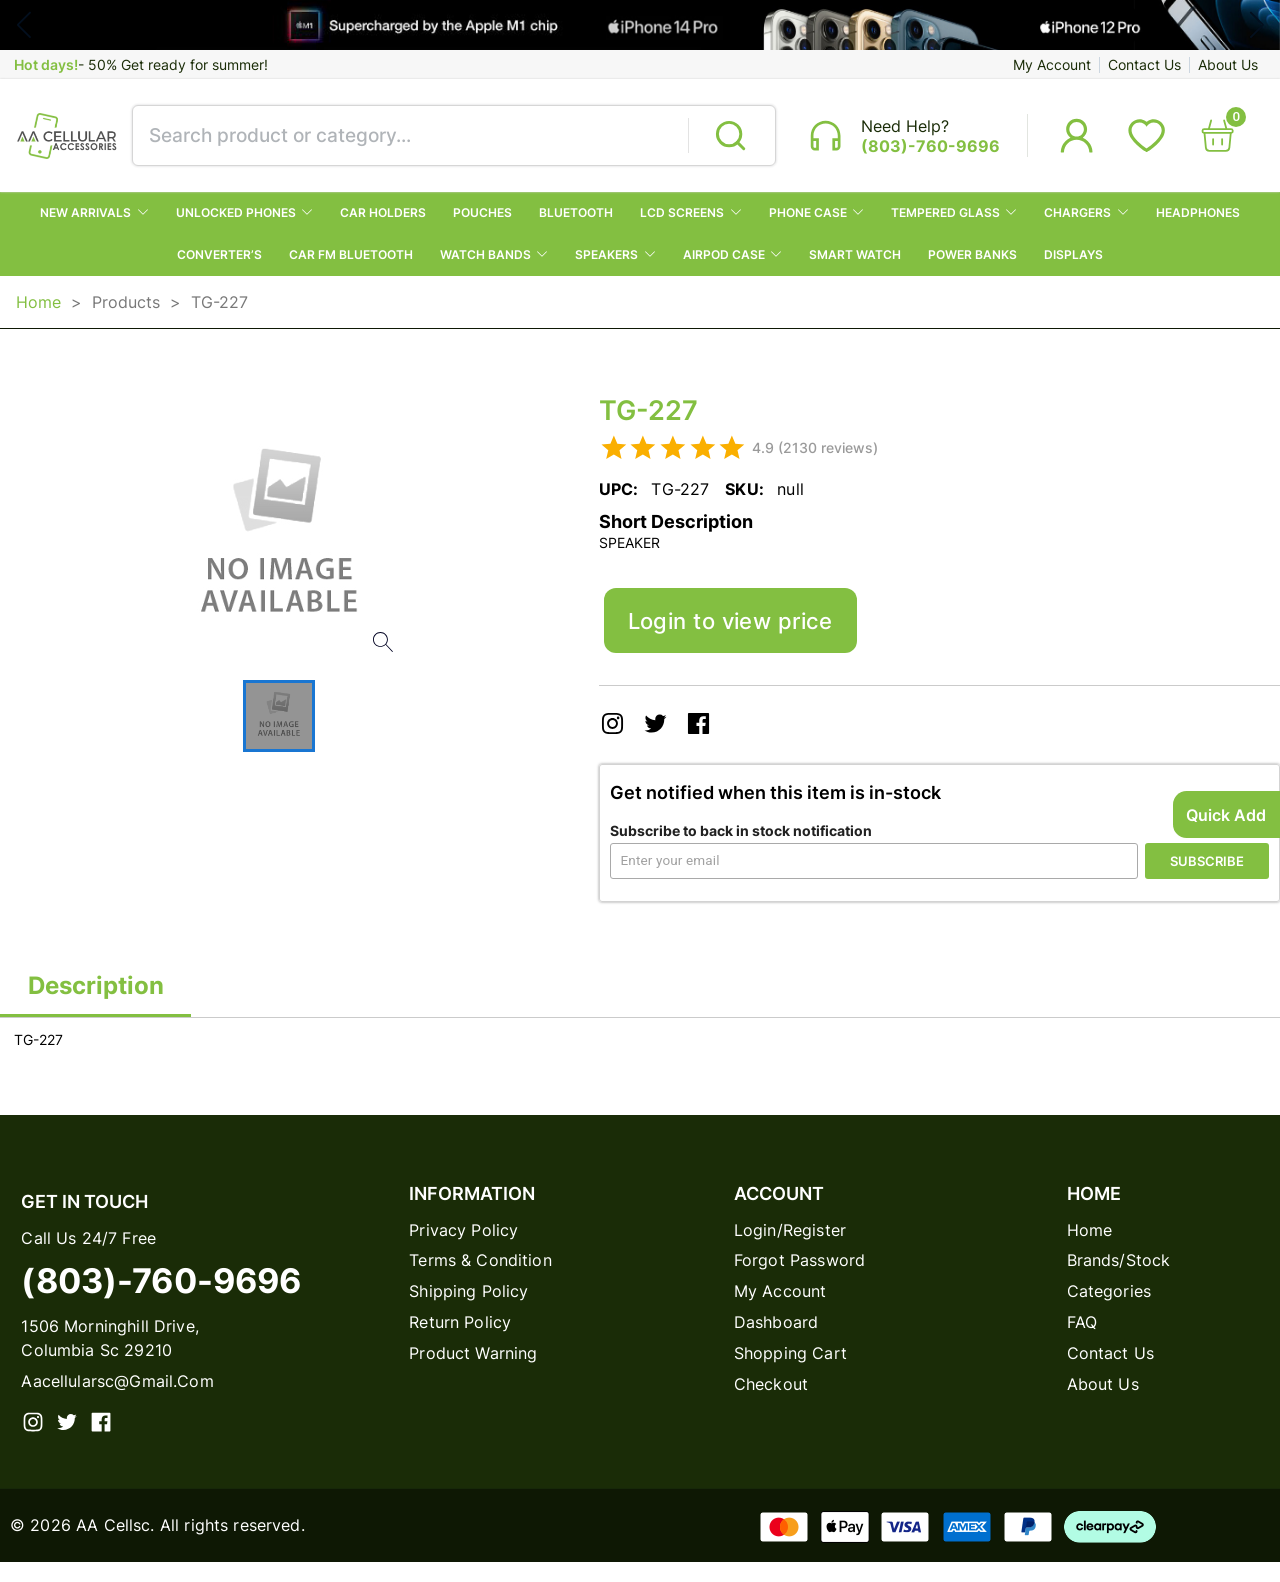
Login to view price (743, 634)
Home (38, 311)
